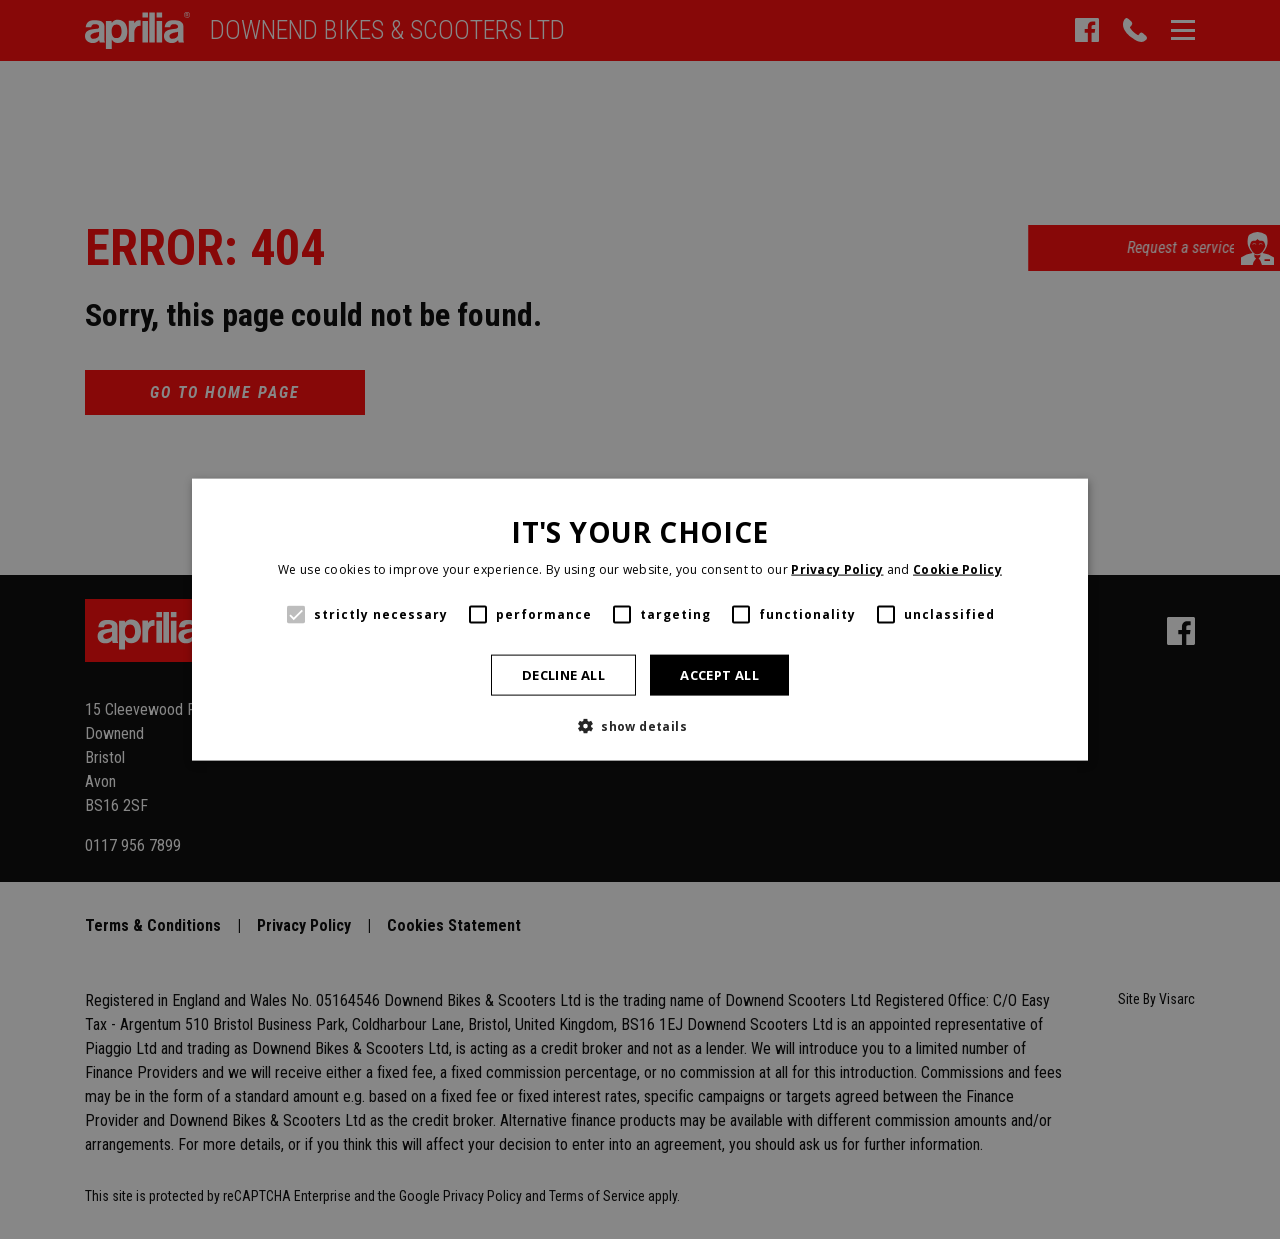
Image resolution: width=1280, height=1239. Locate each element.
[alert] (640, 619)
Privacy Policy (837, 569)
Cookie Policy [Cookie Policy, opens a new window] (957, 569)
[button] (640, 726)
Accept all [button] (719, 674)
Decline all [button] (563, 674)
